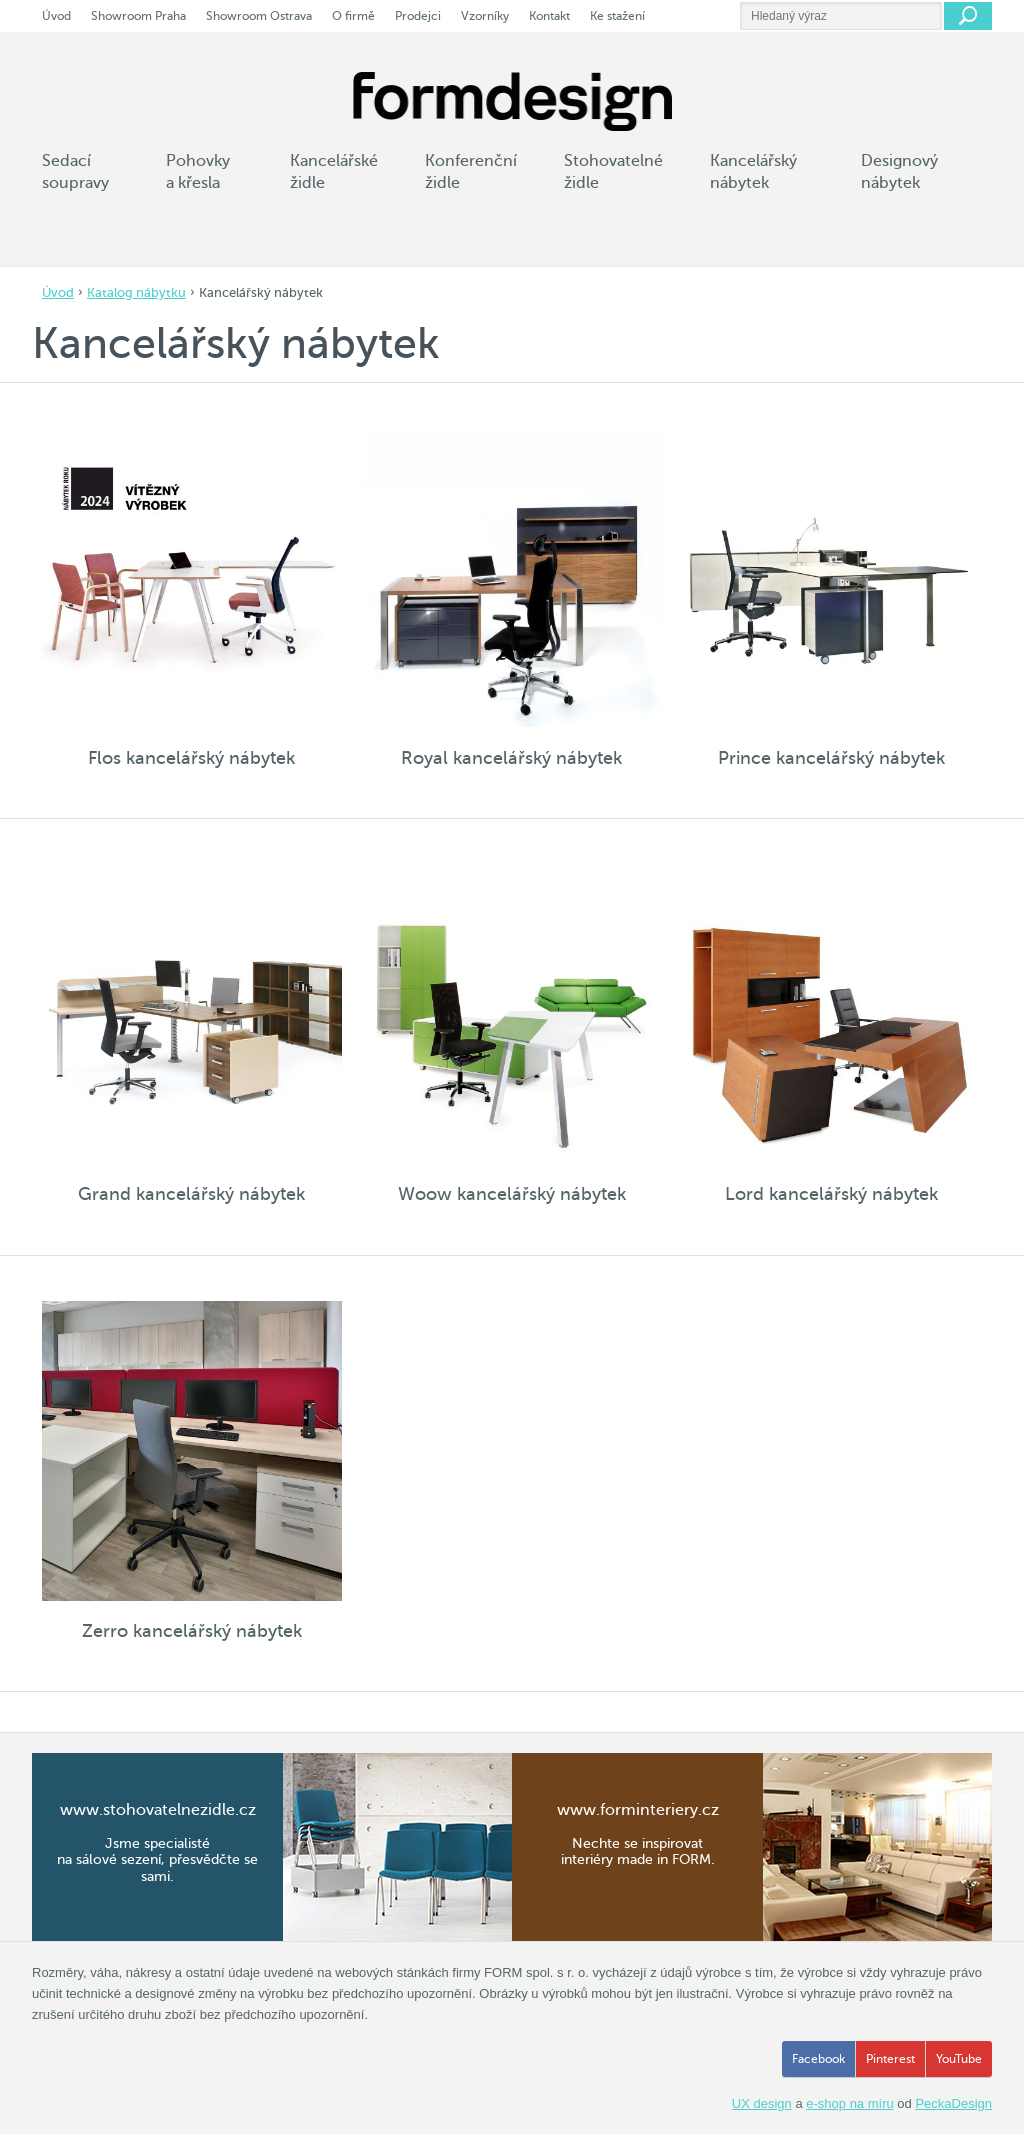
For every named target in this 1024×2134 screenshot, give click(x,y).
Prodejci (418, 16)
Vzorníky (485, 16)
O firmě (353, 16)
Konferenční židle (471, 172)
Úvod (58, 292)
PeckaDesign (953, 2103)
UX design (762, 2103)
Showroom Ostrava (259, 16)
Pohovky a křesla (198, 172)
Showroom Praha (138, 16)
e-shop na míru (849, 2103)
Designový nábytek (899, 172)
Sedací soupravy (75, 172)
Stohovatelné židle (613, 172)
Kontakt (549, 16)
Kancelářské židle (334, 172)
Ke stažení (617, 16)
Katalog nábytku (136, 292)
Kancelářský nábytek (753, 172)
